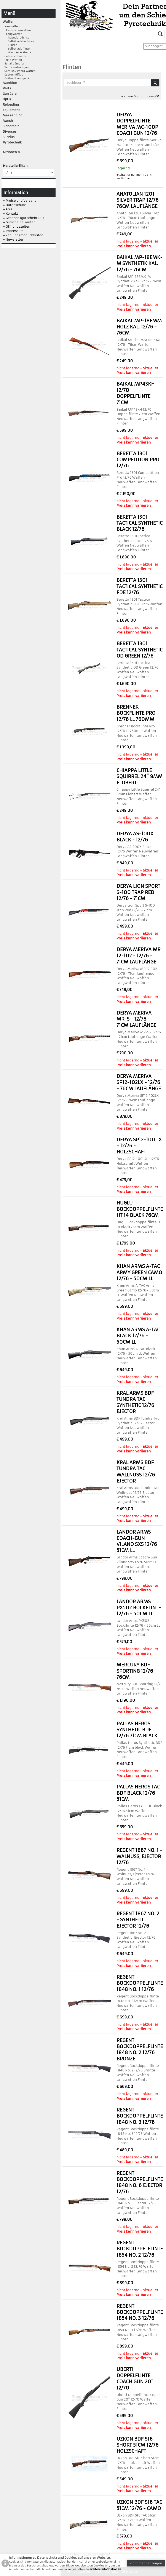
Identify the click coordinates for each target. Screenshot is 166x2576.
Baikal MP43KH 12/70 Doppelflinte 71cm (136, 393)
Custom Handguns (16, 78)
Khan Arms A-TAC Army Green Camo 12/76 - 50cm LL (139, 1272)
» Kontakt (10, 213)
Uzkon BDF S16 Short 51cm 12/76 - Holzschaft (139, 2445)
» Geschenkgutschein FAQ (23, 218)
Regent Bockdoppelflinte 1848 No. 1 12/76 (140, 1983)
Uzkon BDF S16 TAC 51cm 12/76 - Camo (139, 2505)
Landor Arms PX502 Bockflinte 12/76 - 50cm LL (139, 1608)
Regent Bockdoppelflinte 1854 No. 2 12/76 (140, 2249)
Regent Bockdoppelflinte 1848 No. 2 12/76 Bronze (140, 2049)
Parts (7, 88)
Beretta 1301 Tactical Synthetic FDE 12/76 (140, 586)
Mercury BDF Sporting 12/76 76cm (135, 1671)
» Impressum (13, 231)
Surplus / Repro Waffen (19, 70)
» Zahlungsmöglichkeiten (23, 235)
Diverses (10, 131)
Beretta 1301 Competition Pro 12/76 (138, 460)
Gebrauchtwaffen (15, 56)
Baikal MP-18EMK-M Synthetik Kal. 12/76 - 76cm (140, 263)
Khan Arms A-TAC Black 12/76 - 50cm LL (138, 1336)
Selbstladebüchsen (18, 41)
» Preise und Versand (20, 201)
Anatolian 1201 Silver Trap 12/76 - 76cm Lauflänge (139, 200)
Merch (8, 121)
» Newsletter (13, 239)
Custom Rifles (13, 74)
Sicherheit (11, 126)
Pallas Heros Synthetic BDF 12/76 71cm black (137, 1730)
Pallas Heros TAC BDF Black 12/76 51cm (138, 1793)
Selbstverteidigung (16, 67)
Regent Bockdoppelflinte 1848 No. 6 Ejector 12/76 (140, 2182)
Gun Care (10, 94)
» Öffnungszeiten (16, 226)
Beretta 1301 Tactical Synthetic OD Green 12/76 (140, 650)
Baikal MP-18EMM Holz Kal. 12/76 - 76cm (139, 327)
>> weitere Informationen (103, 2569)
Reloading (11, 104)
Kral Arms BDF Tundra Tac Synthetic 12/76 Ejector (135, 1402)
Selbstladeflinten (17, 48)
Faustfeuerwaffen (17, 30)
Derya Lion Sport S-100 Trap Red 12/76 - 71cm (138, 892)
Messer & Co (12, 115)
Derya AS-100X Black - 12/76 (135, 837)
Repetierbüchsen (17, 37)
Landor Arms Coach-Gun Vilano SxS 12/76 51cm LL (137, 1541)
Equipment (11, 110)
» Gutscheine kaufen (19, 222)
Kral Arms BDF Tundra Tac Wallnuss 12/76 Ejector (136, 1472)
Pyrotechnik (12, 142)
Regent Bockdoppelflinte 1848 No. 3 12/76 (140, 2116)
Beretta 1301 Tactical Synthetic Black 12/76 (140, 523)
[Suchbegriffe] (107, 82)
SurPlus (9, 137)
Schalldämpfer (13, 63)
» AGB (7, 209)
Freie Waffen (12, 59)
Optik (7, 99)
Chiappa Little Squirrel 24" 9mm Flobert (140, 776)
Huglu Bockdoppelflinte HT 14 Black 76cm (140, 1209)
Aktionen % (12, 152)
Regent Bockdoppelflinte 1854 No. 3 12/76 (140, 2312)
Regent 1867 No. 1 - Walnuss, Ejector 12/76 (139, 1856)
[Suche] (155, 83)
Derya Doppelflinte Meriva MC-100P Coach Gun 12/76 (137, 124)
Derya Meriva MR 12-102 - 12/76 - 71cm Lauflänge (139, 956)
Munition (10, 83)
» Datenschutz (14, 205)
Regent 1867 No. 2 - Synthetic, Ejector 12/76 (138, 1920)
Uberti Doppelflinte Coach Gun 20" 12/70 (135, 2378)
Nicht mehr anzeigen (145, 2563)
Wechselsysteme (17, 52)
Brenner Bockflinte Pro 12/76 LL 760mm (136, 713)
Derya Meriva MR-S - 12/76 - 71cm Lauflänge (136, 1019)
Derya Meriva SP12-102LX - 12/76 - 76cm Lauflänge (139, 1082)
